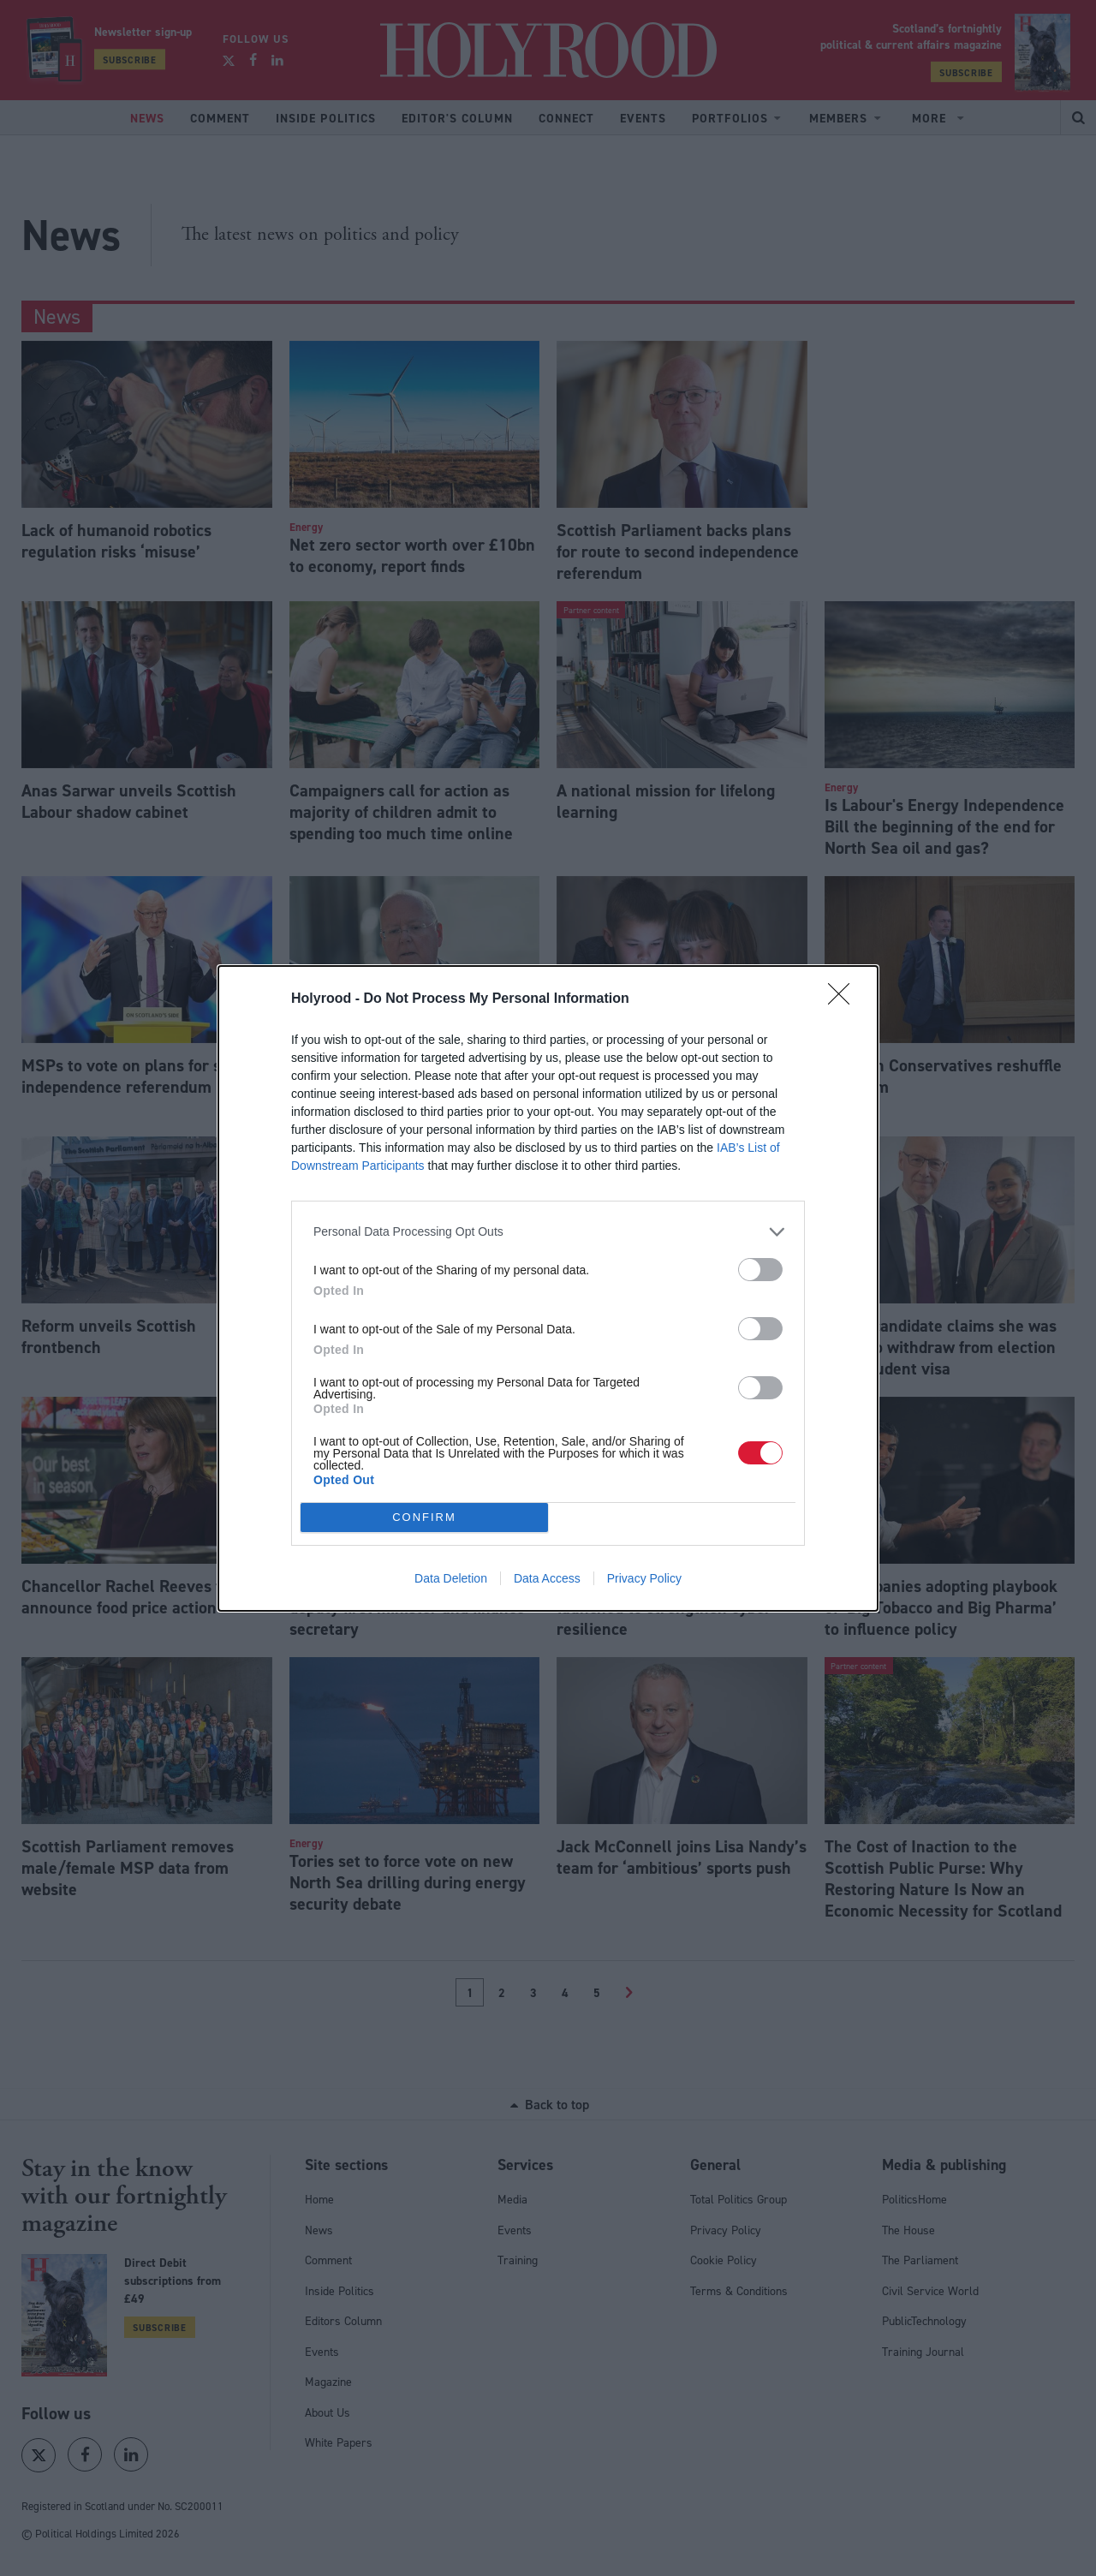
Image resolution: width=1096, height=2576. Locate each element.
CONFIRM (424, 1516)
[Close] (844, 999)
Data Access (547, 1578)
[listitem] (548, 1232)
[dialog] (548, 1288)
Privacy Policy (644, 1578)
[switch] (760, 1269)
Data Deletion (450, 1578)
